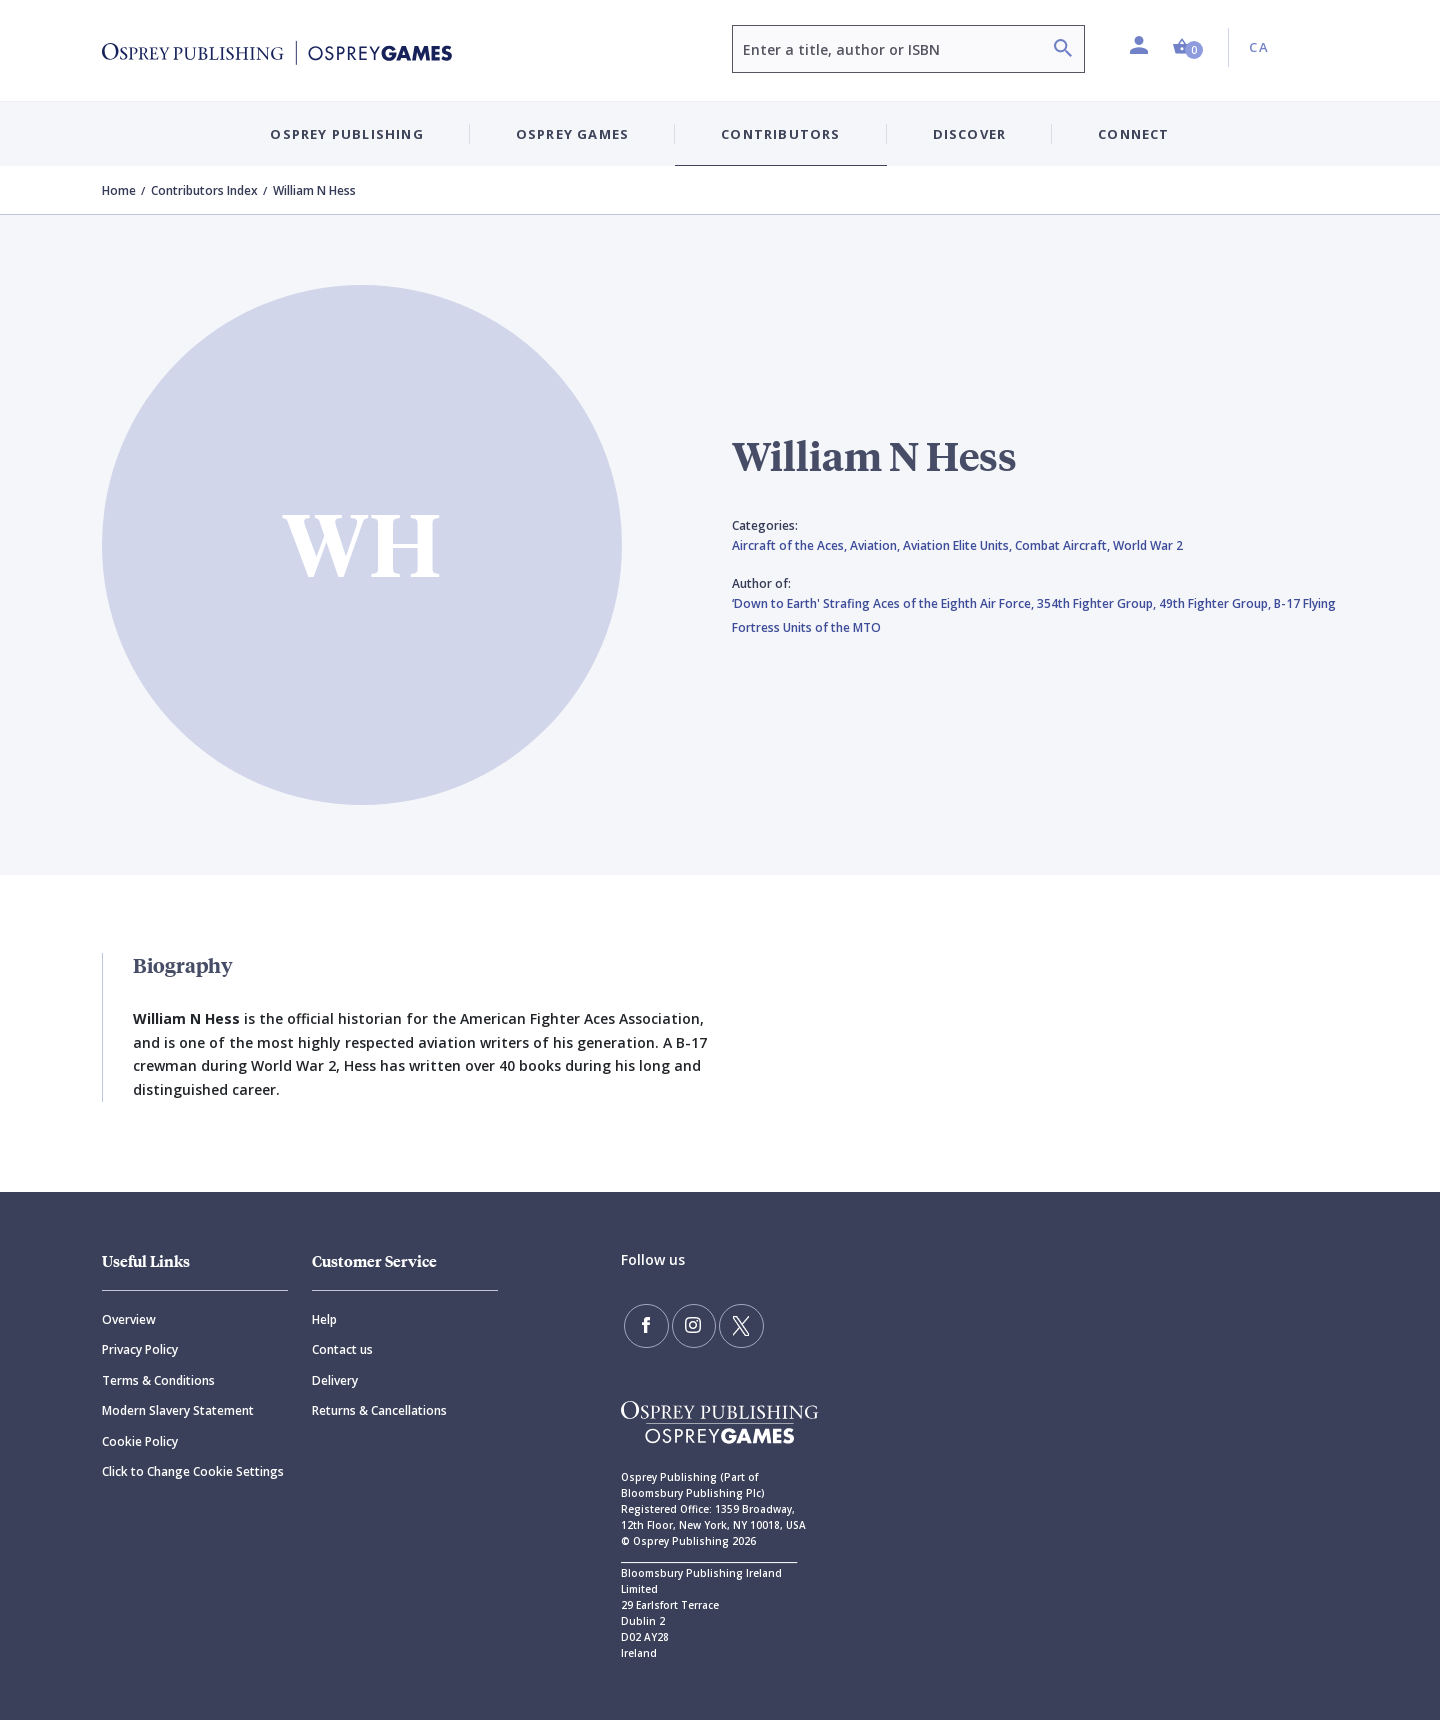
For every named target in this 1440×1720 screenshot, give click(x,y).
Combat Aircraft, (1064, 545)
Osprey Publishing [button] (346, 134)
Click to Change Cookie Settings (193, 1471)
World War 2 (1148, 545)
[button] (1188, 47)
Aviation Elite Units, (959, 545)
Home (119, 190)
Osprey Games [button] (572, 134)
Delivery (335, 1380)
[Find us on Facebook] (644, 1324)
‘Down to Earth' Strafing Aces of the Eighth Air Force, (884, 603)
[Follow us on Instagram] (687, 1324)
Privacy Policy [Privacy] (140, 1349)
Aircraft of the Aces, (791, 545)
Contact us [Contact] (342, 1349)
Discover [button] (970, 134)
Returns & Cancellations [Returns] (379, 1410)
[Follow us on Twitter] (730, 1324)
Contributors (780, 134)
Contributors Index (204, 190)
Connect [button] (1133, 134)
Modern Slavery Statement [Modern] (178, 1410)
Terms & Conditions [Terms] (158, 1380)
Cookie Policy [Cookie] (140, 1441)
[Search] (1063, 50)
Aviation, (876, 545)
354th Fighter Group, (1098, 603)
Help (324, 1319)
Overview (129, 1319)
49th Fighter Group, (1216, 603)
